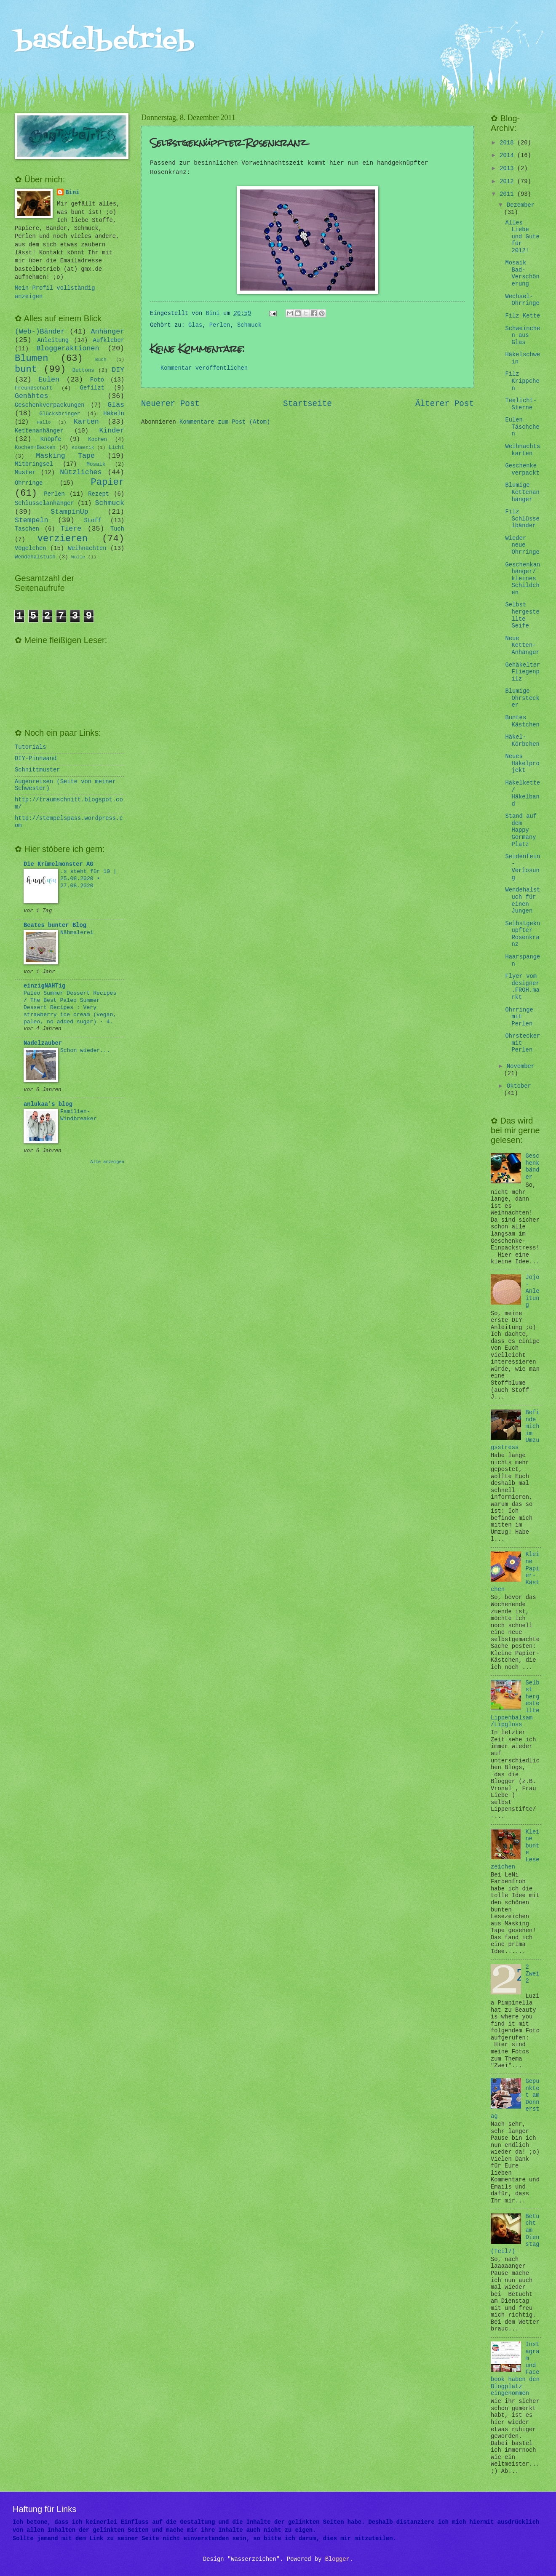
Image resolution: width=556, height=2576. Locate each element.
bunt (26, 369)
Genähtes (31, 396)
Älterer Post (444, 403)
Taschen (27, 529)
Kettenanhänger (39, 431)
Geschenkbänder (533, 1166)
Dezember (521, 205)
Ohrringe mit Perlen (519, 1017)
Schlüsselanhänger (44, 503)
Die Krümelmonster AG (59, 864)
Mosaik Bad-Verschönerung (522, 273)
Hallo (44, 422)
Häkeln (113, 414)
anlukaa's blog (48, 1104)
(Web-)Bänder (40, 332)
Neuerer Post (170, 403)
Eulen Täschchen (522, 427)
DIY (118, 370)
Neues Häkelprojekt (522, 763)
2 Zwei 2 (533, 1974)
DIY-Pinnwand (35, 758)
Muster (25, 473)
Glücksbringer (60, 414)
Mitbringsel (34, 464)
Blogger (337, 2559)
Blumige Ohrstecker (522, 698)
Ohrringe (29, 483)
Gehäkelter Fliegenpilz (522, 672)
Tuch (117, 529)
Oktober (519, 1086)
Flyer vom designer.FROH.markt (522, 987)
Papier (108, 482)
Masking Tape (65, 456)
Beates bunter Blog (55, 925)
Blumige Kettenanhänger (522, 492)
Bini (72, 193)
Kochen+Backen (35, 448)
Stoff (92, 521)
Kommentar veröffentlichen (204, 368)
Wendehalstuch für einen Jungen (522, 900)
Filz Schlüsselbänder (522, 519)
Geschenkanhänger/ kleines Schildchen (522, 579)
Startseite (307, 403)
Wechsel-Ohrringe (522, 300)
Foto (97, 380)
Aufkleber (109, 340)
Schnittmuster (37, 770)
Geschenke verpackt (522, 469)
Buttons (83, 371)
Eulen (48, 380)
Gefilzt (92, 388)
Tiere (71, 529)
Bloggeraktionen (67, 348)
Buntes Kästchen (522, 721)
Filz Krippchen (522, 381)
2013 (508, 169)
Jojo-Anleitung (533, 1291)
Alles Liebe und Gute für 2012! (522, 237)
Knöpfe (50, 439)
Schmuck (249, 325)
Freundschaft (33, 388)
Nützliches (81, 472)
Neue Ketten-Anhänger (522, 645)
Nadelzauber (43, 1043)
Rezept (98, 494)
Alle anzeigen (107, 1161)
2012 (508, 182)
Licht (116, 448)
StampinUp (69, 512)
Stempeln (31, 520)
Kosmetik (83, 447)
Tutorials (30, 747)
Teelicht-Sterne (521, 404)
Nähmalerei (77, 932)
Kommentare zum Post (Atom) (224, 422)
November (521, 1066)
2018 (508, 143)
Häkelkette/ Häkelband (522, 793)
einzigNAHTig (44, 986)
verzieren (62, 539)
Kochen (97, 440)
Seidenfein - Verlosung (522, 867)
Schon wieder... (85, 1050)
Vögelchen (30, 548)
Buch (100, 359)
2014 (508, 155)
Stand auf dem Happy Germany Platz (521, 830)
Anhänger (107, 332)
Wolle (78, 557)
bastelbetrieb (105, 41)
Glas (195, 325)
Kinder (111, 431)
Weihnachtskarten (522, 450)
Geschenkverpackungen (50, 405)
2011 (508, 194)
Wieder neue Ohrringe (522, 545)
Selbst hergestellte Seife (522, 615)
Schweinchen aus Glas (522, 336)
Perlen (219, 325)
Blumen (31, 358)
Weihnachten (87, 548)
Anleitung (53, 340)
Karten (86, 422)
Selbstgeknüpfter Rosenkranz (522, 934)
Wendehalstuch (35, 557)
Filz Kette (522, 316)
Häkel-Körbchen (522, 740)
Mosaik (96, 464)
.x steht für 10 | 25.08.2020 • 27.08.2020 (88, 878)
